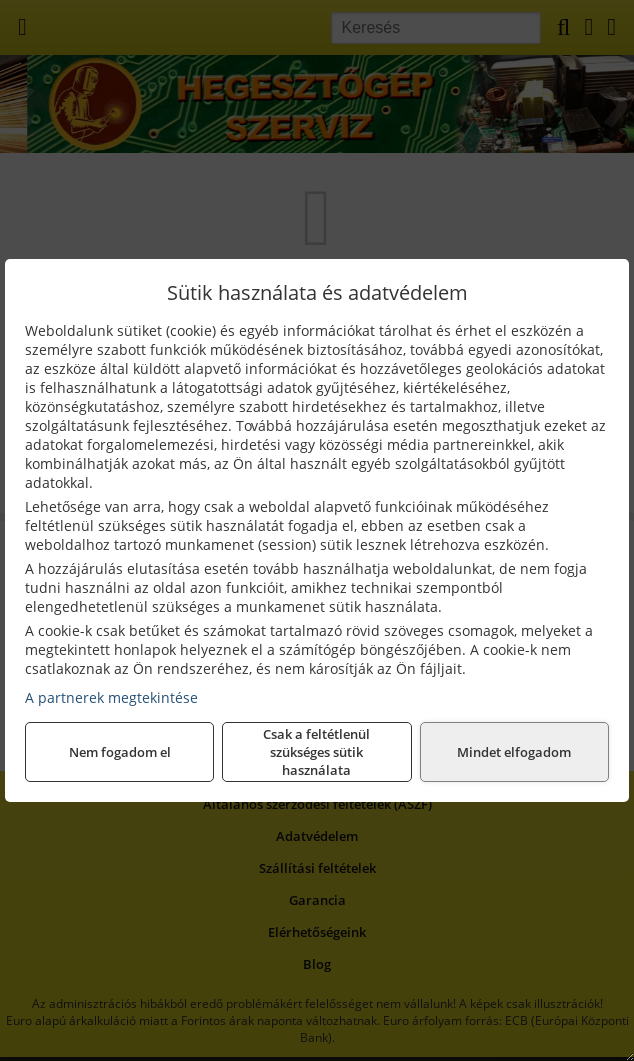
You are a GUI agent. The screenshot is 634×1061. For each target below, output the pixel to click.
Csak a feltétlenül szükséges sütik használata (316, 752)
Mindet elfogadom (514, 752)
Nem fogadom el (120, 752)
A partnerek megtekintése (111, 697)
